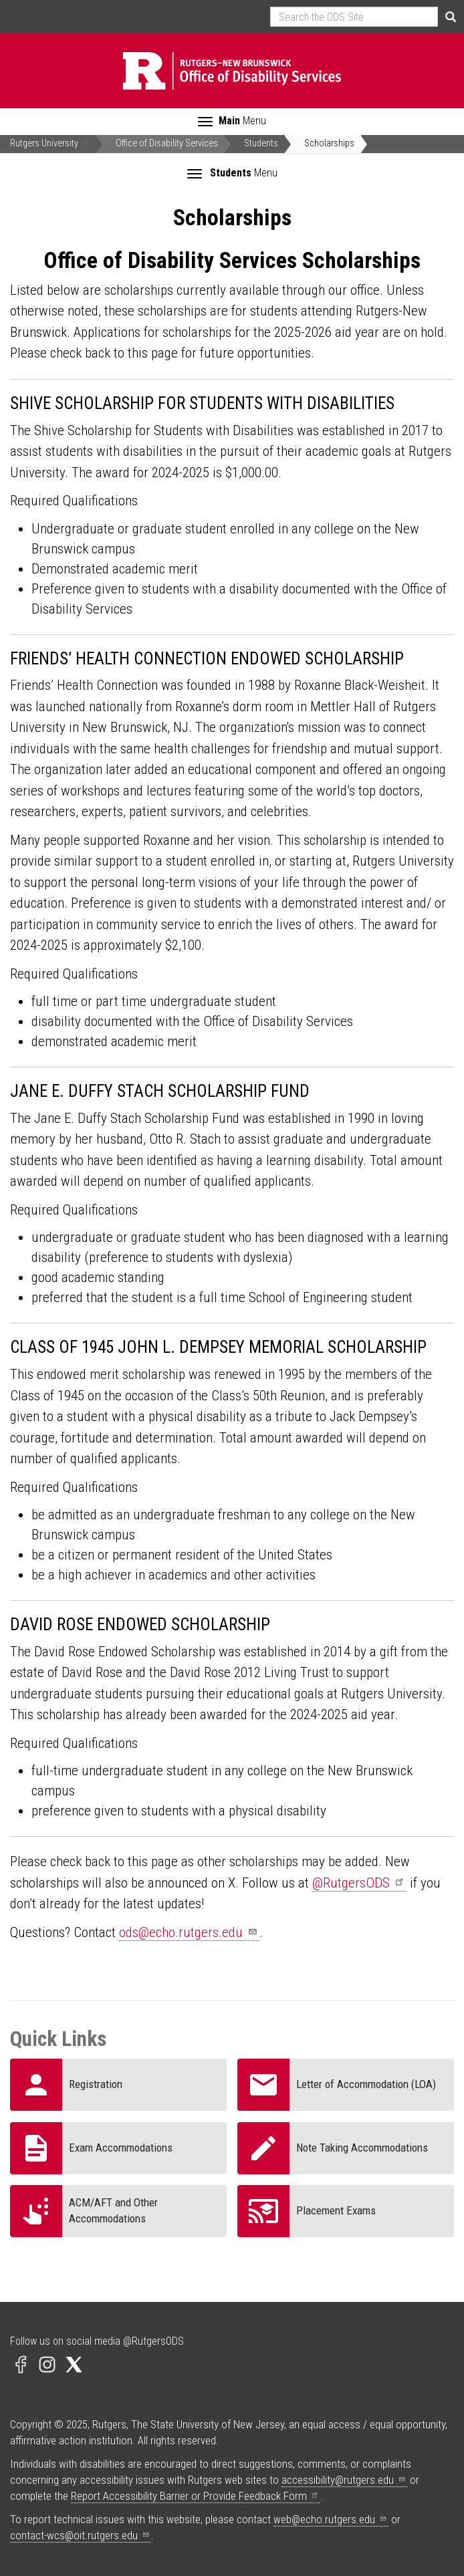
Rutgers (50, 143)
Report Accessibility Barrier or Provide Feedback (195, 2495)
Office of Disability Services (167, 143)
